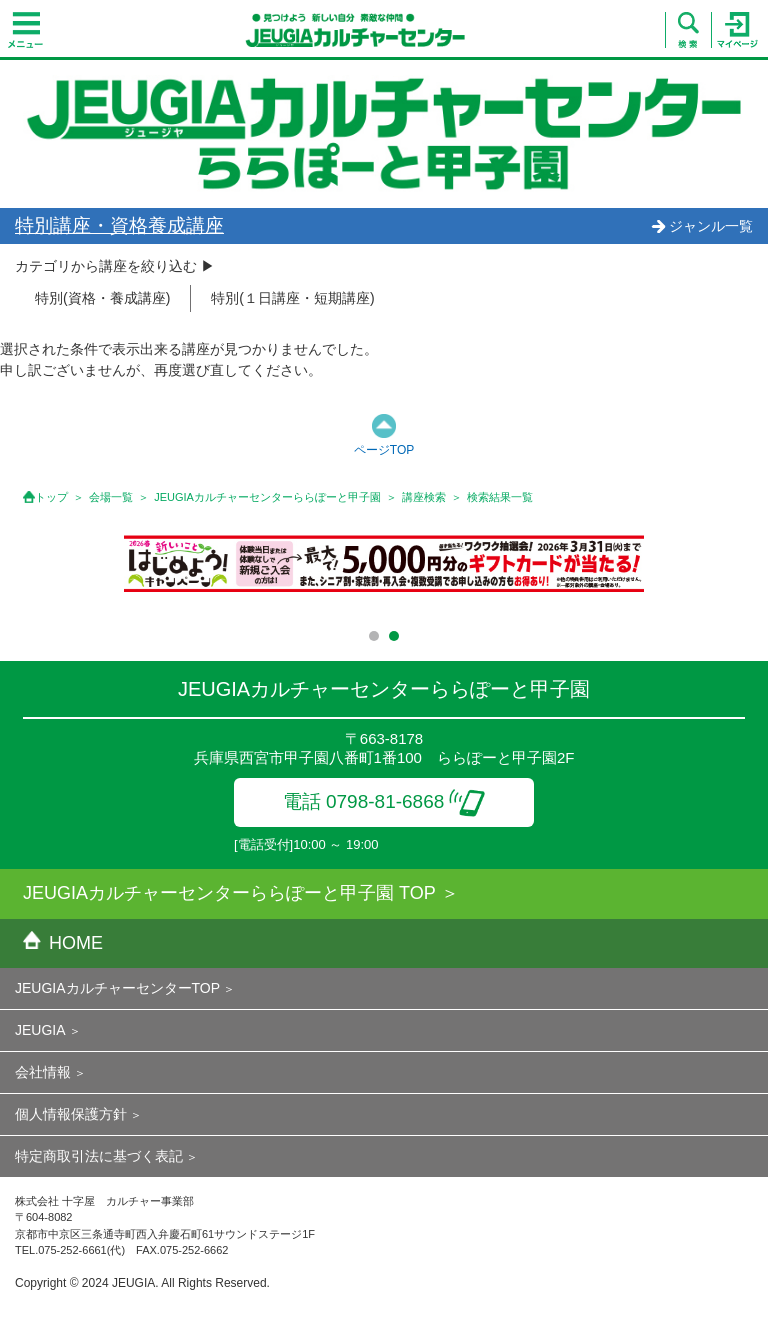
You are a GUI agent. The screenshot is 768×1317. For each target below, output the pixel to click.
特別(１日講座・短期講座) (292, 298)
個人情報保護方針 (71, 1114)
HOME (63, 943)
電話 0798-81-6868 (384, 801)
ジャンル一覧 (702, 226)
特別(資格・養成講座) (102, 298)
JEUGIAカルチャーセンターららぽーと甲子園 (267, 497)
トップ (51, 497)
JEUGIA (40, 1030)
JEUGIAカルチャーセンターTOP (117, 988)
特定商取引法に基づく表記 (99, 1156)
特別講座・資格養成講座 (119, 225)
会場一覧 (111, 497)
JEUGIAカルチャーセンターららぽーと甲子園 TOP (229, 893)
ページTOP (384, 450)
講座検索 (424, 497)
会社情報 (43, 1072)
